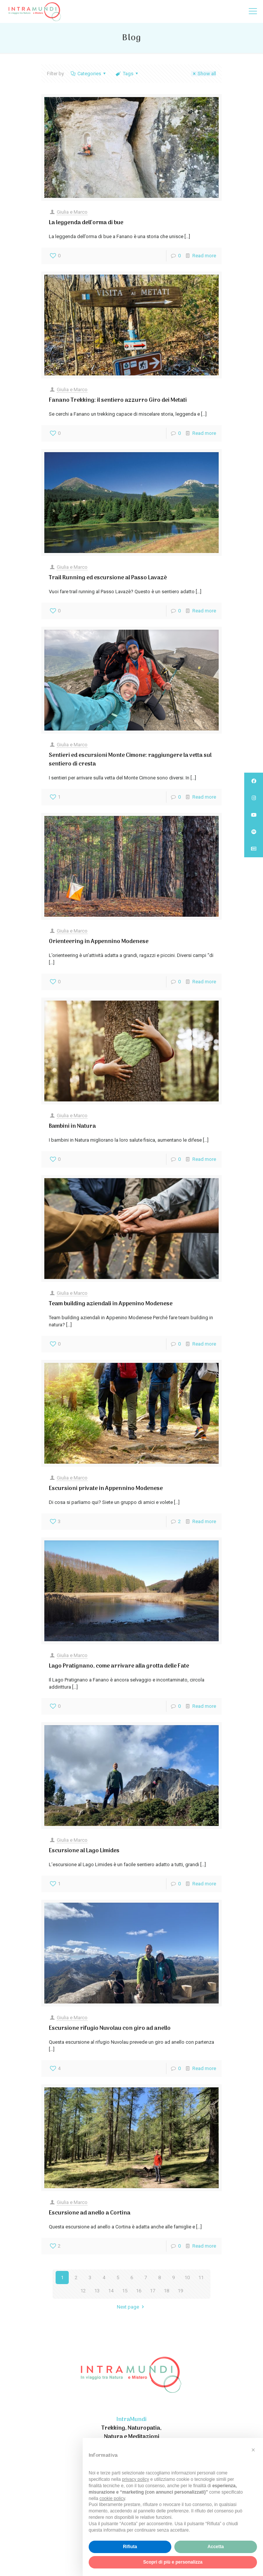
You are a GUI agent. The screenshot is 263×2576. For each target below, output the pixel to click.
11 (201, 2277)
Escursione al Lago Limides (84, 1850)
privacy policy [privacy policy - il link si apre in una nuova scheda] (135, 2479)
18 (166, 2290)
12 (83, 2290)
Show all (203, 73)
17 (152, 2290)
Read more (204, 255)
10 (187, 2277)
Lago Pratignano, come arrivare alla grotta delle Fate (119, 1666)
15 (124, 2290)
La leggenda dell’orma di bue (86, 222)
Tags (127, 73)
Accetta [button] (215, 2546)
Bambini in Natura (72, 1126)
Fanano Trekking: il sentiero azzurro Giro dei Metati (118, 400)
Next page (131, 2307)
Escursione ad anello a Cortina (89, 2213)
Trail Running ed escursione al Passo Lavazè (108, 577)
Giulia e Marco (72, 212)
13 (97, 2290)
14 (110, 2290)
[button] (253, 2450)
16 (138, 2290)
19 (180, 2290)
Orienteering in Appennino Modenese (98, 941)
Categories (89, 73)
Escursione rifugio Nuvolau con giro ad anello (110, 2028)
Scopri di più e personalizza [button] (173, 2562)
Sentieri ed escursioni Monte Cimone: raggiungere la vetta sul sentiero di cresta (130, 760)
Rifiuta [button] (130, 2546)
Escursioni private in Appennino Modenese (106, 1488)
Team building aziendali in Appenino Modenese (110, 1303)
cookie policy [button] (112, 2498)
